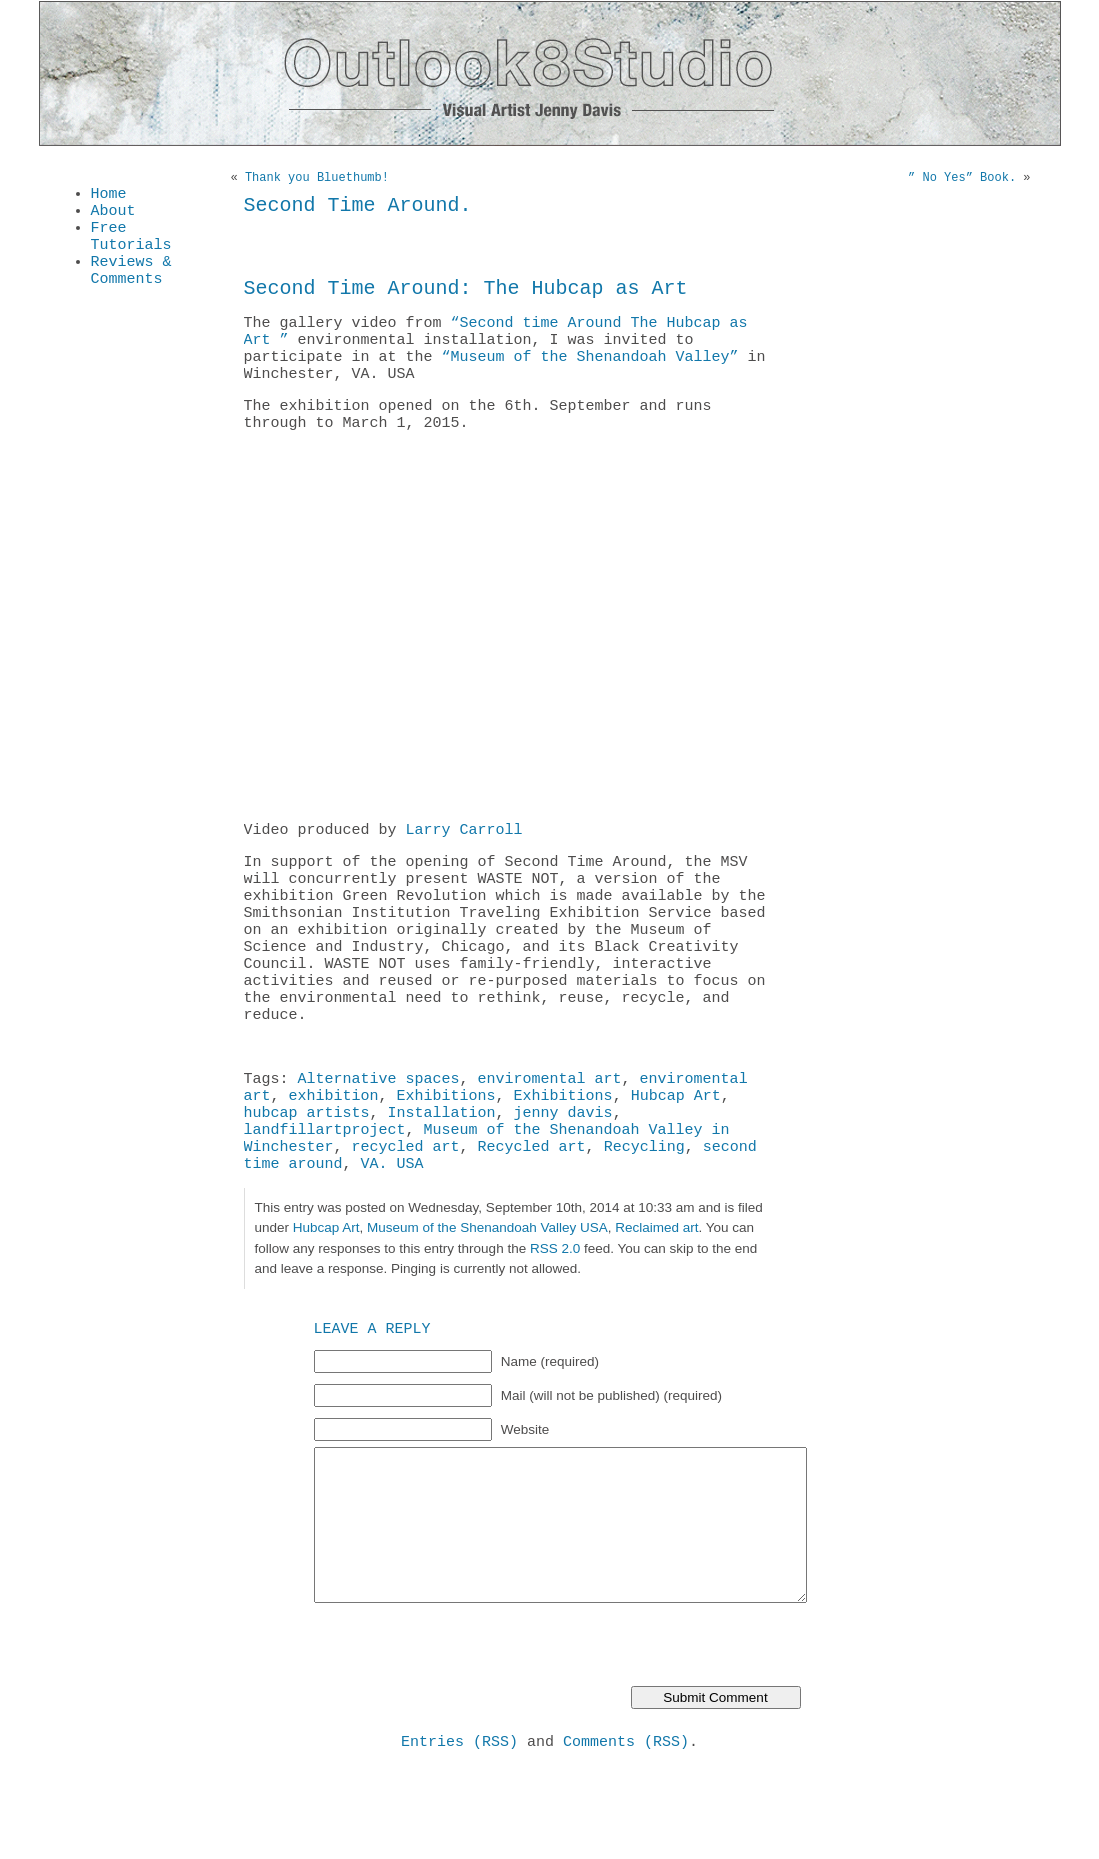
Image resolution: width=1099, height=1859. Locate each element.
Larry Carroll (464, 862)
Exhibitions (446, 1167)
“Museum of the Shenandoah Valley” (590, 377)
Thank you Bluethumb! (317, 179)
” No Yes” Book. (962, 179)
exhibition (334, 1167)
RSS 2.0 (555, 1332)
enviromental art (550, 1147)
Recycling (644, 1227)
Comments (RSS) (626, 1828)
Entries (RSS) (459, 1828)
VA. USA (392, 1247)
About (113, 216)
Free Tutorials (131, 246)
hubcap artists (307, 1187)
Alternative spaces (379, 1147)
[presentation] (466, 1731)
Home (109, 196)
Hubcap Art (676, 1167)
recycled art (406, 1227)
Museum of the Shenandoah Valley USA (487, 1311)
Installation (442, 1187)
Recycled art (532, 1227)
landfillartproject (325, 1207)
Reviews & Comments (131, 286)
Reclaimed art (656, 1311)
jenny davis (563, 1187)
